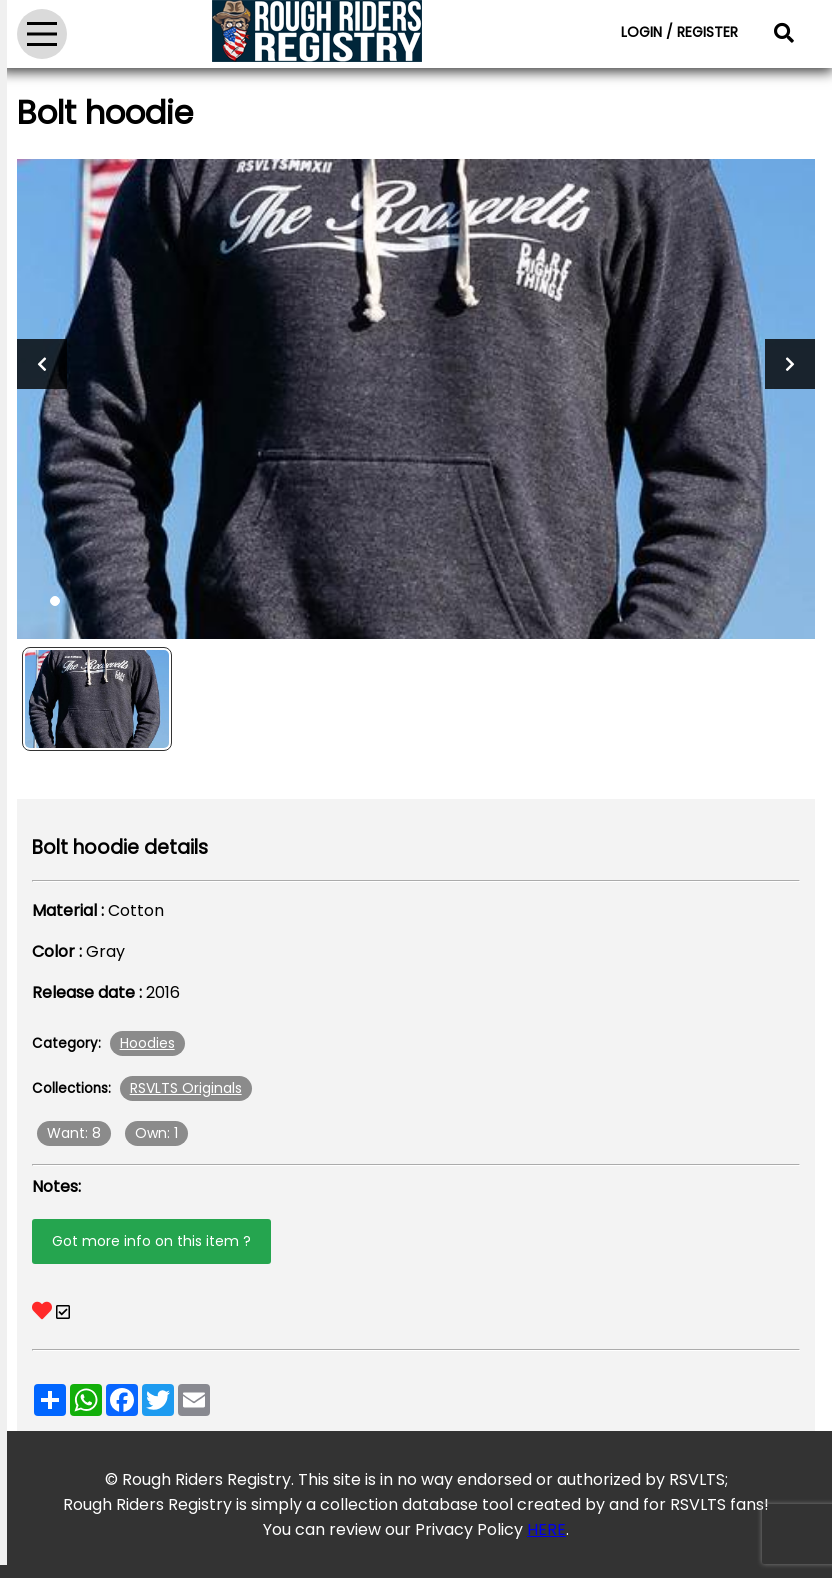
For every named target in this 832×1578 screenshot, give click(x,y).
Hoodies (147, 1043)
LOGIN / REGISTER (679, 32)
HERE (546, 1529)
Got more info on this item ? (151, 1241)
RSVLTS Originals (186, 1088)
